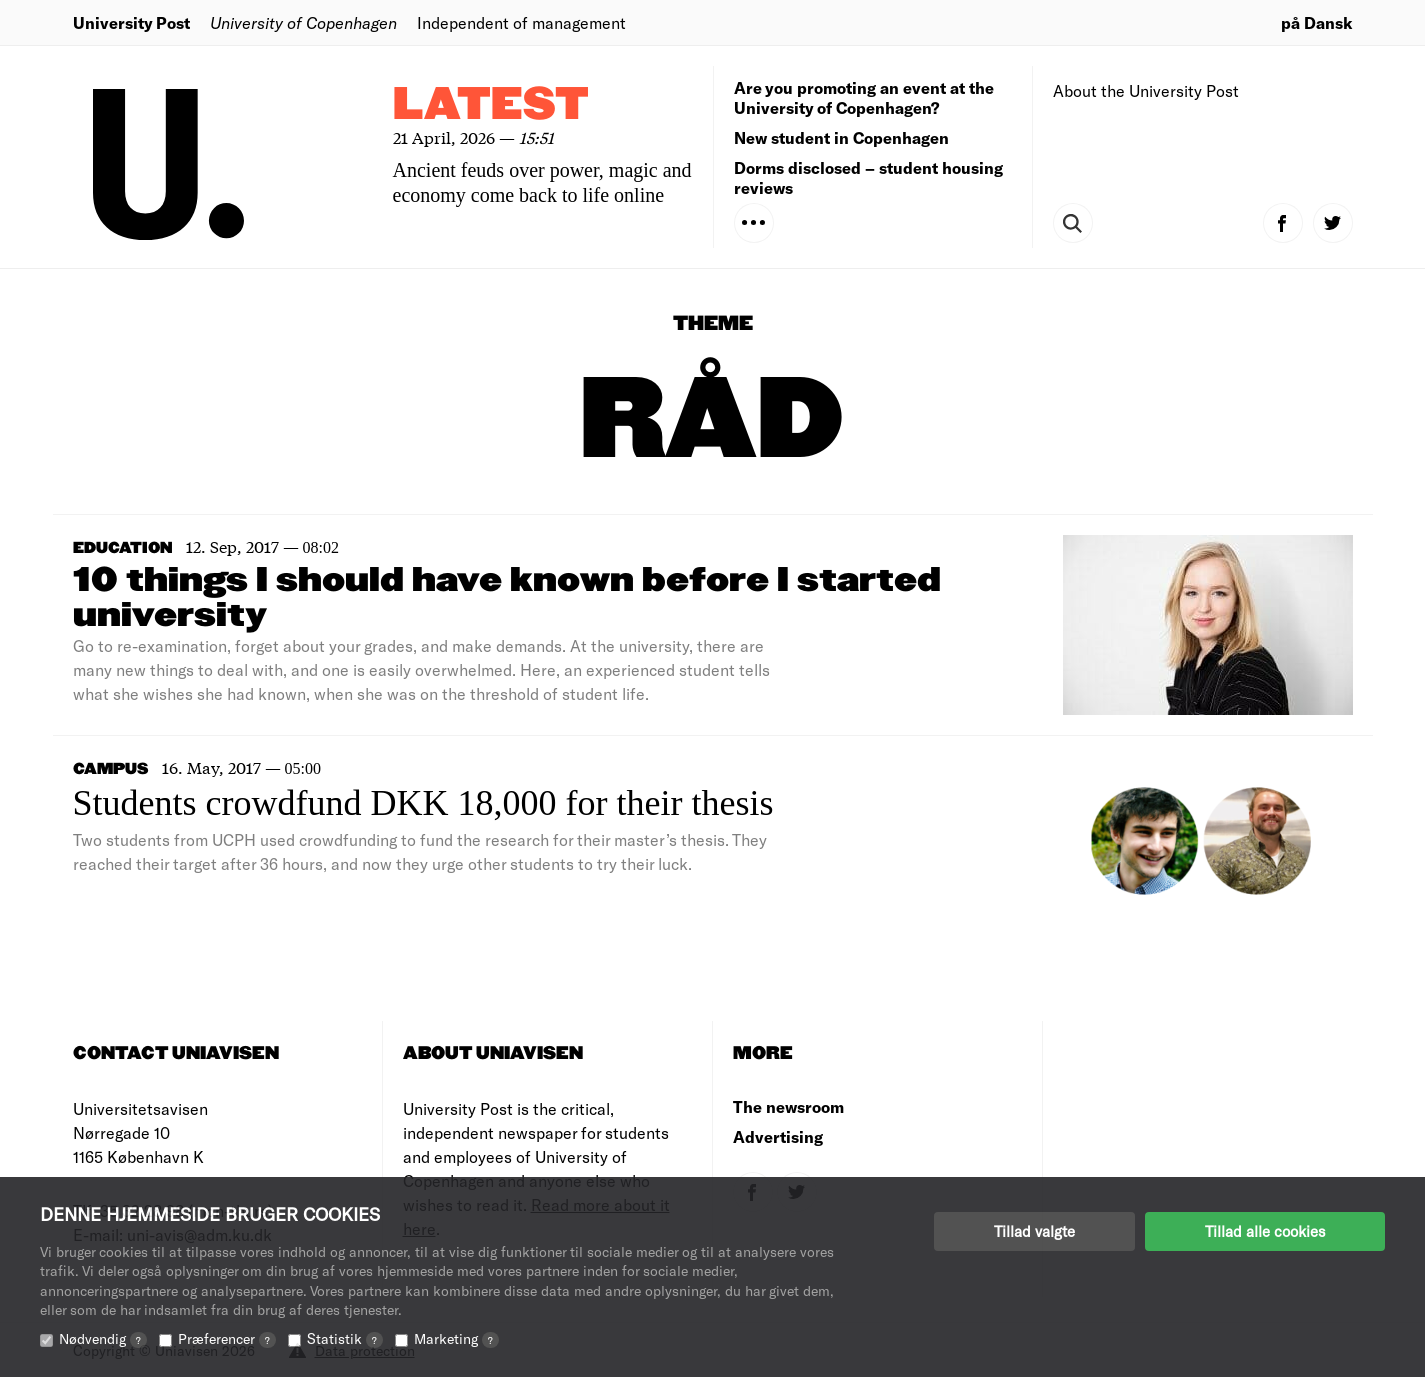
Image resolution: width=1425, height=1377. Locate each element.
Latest (491, 105)
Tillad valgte (1034, 1231)
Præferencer (227, 1338)
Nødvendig (103, 1338)
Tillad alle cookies (1265, 1231)
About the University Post (1146, 90)
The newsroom (788, 1106)
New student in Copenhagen (841, 137)
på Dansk (1317, 22)
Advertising (778, 1136)
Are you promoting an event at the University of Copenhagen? (864, 97)
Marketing (456, 1338)
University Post (131, 22)
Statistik (345, 1338)
